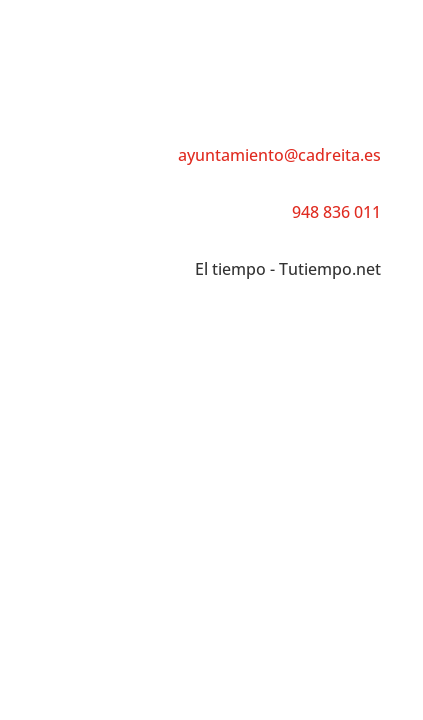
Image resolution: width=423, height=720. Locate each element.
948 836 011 (336, 212)
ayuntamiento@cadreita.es (279, 155)
